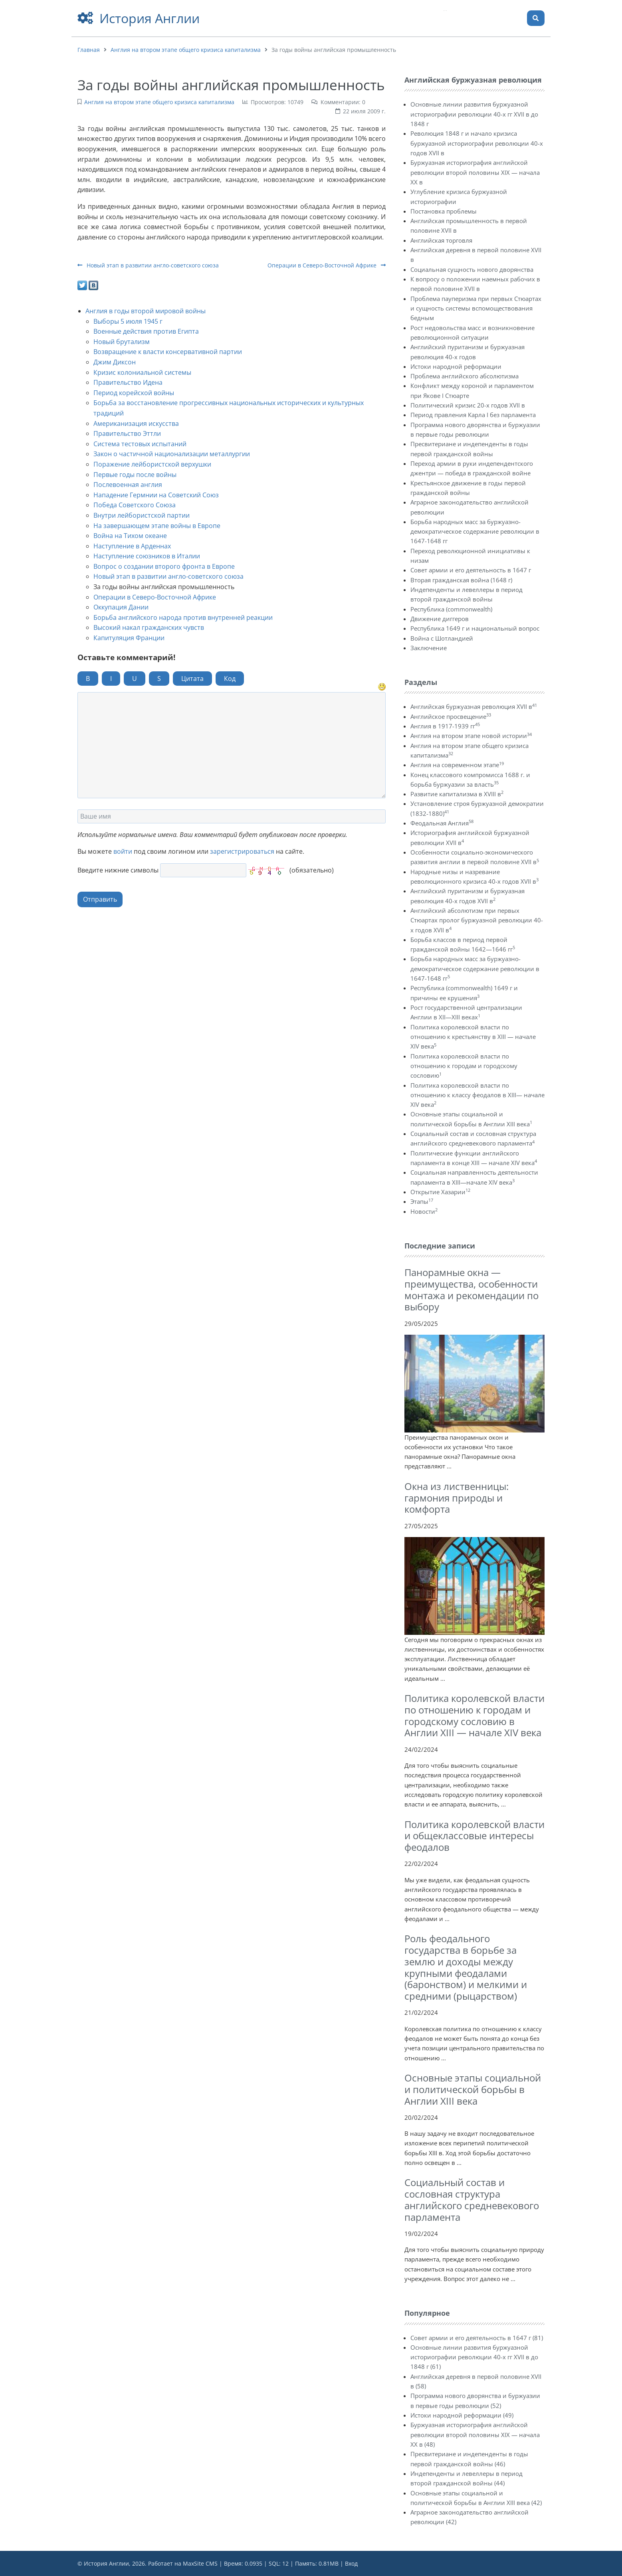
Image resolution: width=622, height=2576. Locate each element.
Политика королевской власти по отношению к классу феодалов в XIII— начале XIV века (477, 1095)
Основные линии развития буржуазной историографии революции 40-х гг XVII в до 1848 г (474, 114)
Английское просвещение (450, 716)
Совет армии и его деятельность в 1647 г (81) (476, 2338)
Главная (88, 49)
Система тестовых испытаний (139, 443)
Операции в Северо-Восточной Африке (326, 265)
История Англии (149, 18)
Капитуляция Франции (128, 637)
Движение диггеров (439, 619)
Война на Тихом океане (130, 535)
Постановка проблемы (443, 211)
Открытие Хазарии (440, 1192)
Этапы (421, 1201)
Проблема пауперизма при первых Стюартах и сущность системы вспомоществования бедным (475, 308)
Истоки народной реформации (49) (461, 2415)
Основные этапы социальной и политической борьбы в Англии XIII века (472, 2089)
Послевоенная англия (127, 484)
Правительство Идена (127, 382)
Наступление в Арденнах (132, 546)
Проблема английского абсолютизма (464, 376)
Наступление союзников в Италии (146, 556)
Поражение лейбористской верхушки (152, 464)
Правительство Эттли (127, 433)
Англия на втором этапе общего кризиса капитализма (186, 49)
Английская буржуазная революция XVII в (473, 706)
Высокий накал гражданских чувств (148, 627)
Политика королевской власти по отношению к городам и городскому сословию (463, 1066)
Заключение (428, 648)
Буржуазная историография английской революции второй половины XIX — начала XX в (475, 172)
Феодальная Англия (441, 823)
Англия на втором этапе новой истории (471, 736)
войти (122, 851)
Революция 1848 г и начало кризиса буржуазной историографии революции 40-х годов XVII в (476, 143)
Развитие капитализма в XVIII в (456, 794)
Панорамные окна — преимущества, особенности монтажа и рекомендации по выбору (471, 1289)
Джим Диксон (114, 362)
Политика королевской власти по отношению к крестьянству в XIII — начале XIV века (473, 1037)
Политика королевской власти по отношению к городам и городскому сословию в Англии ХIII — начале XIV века (474, 1715)
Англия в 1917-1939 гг (445, 726)
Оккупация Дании (121, 607)
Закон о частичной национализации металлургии (171, 453)
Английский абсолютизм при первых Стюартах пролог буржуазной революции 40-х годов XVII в (476, 920)
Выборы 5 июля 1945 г (127, 321)
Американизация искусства (136, 423)
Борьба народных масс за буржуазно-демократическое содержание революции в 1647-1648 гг (474, 531)
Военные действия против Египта (146, 331)
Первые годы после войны (134, 474)
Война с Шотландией (441, 638)
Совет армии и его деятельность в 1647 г (470, 570)
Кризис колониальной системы (142, 372)
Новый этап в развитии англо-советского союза (148, 265)
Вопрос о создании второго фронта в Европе (164, 566)
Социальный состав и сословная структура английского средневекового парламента (471, 2199)
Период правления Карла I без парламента (473, 415)
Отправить (100, 899)
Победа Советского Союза (134, 505)
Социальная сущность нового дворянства (471, 269)
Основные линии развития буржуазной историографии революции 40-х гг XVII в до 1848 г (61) (474, 2357)
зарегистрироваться (242, 851)
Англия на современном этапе (457, 765)
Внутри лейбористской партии (141, 515)
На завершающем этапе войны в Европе (156, 525)
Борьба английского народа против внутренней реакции (183, 617)
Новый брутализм (121, 341)
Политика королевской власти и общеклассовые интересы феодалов (474, 1836)
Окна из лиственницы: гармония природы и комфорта (456, 1498)
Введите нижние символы (117, 870)
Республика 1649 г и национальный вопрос (474, 628)
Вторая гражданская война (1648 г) (461, 580)
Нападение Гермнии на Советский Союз (156, 495)
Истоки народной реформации (455, 366)
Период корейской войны (133, 392)
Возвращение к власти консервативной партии (167, 351)
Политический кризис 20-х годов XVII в (467, 405)
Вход (351, 2563)
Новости (424, 1211)
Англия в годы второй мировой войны (145, 311)
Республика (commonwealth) (451, 609)
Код (230, 678)
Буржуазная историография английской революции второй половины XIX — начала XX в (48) (475, 2434)
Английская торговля (441, 240)
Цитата (192, 678)
